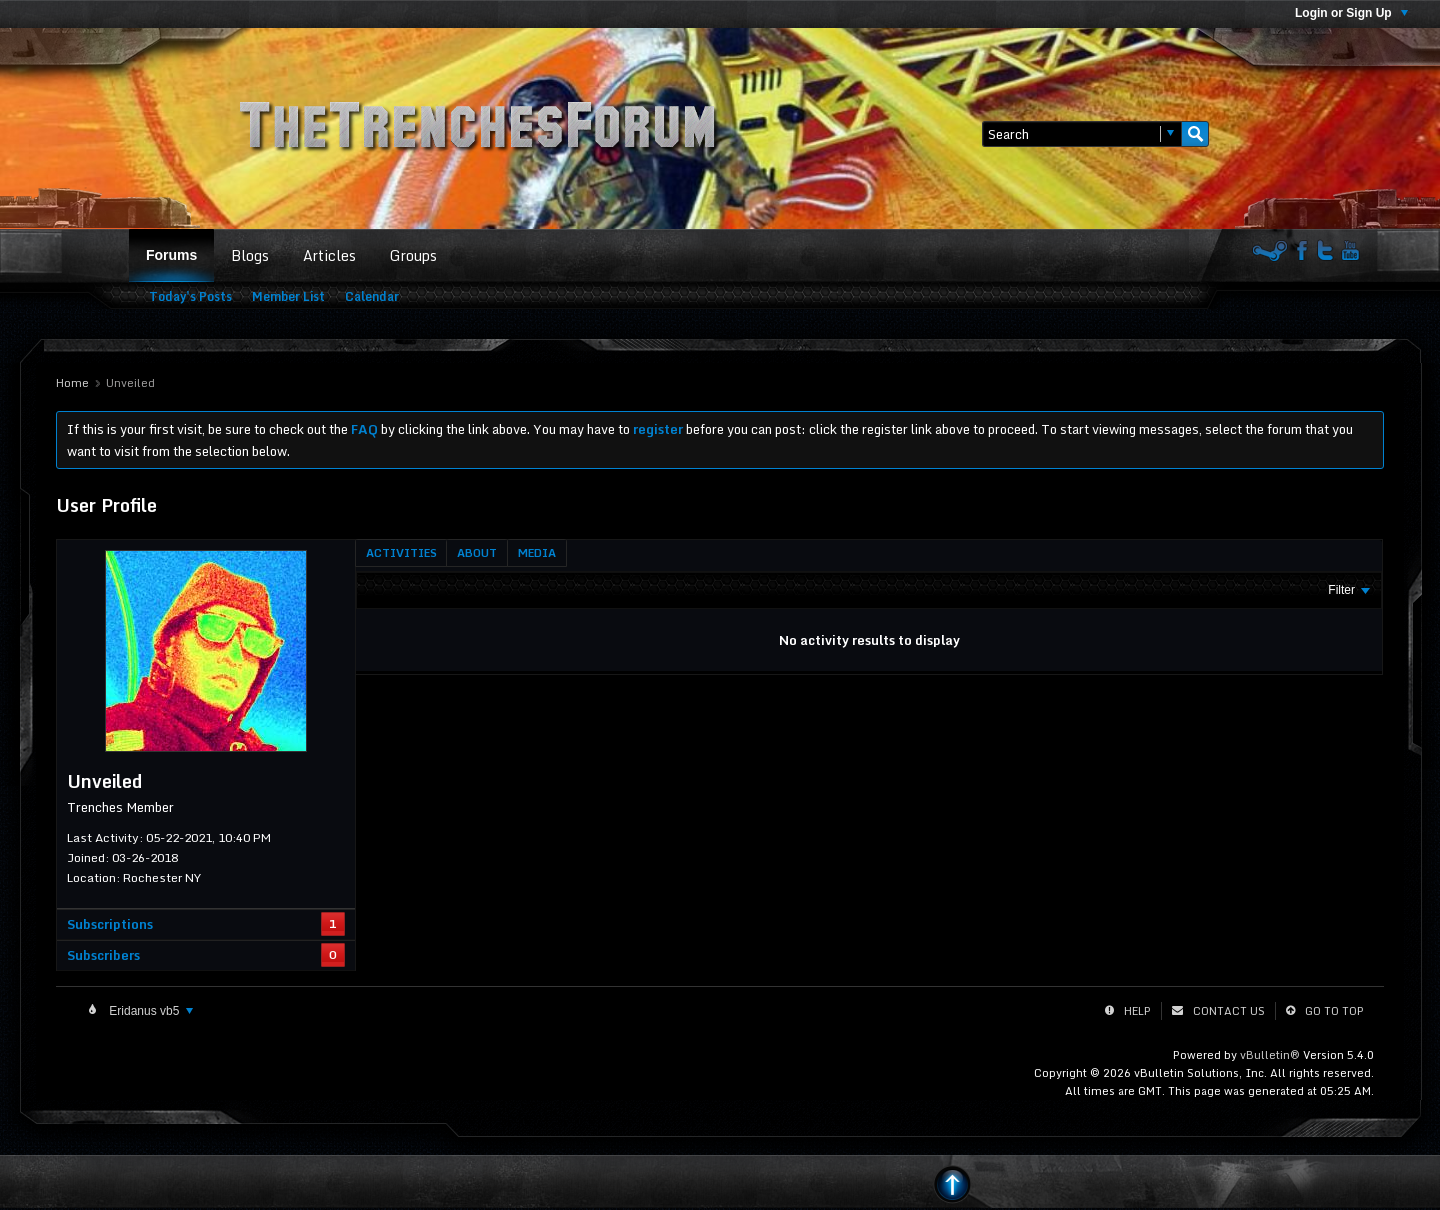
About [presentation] (477, 553)
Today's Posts (190, 296)
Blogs (250, 255)
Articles (329, 255)
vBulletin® (1270, 1055)
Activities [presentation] (401, 553)
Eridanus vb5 (149, 1011)
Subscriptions (110, 924)
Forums (171, 255)
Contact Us (1229, 1011)
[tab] (401, 553)
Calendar (372, 296)
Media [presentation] (537, 553)
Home (72, 383)
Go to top (1334, 1011)
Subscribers (103, 955)
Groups (413, 255)
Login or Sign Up (1351, 13)
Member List (288, 296)
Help (1137, 1011)
